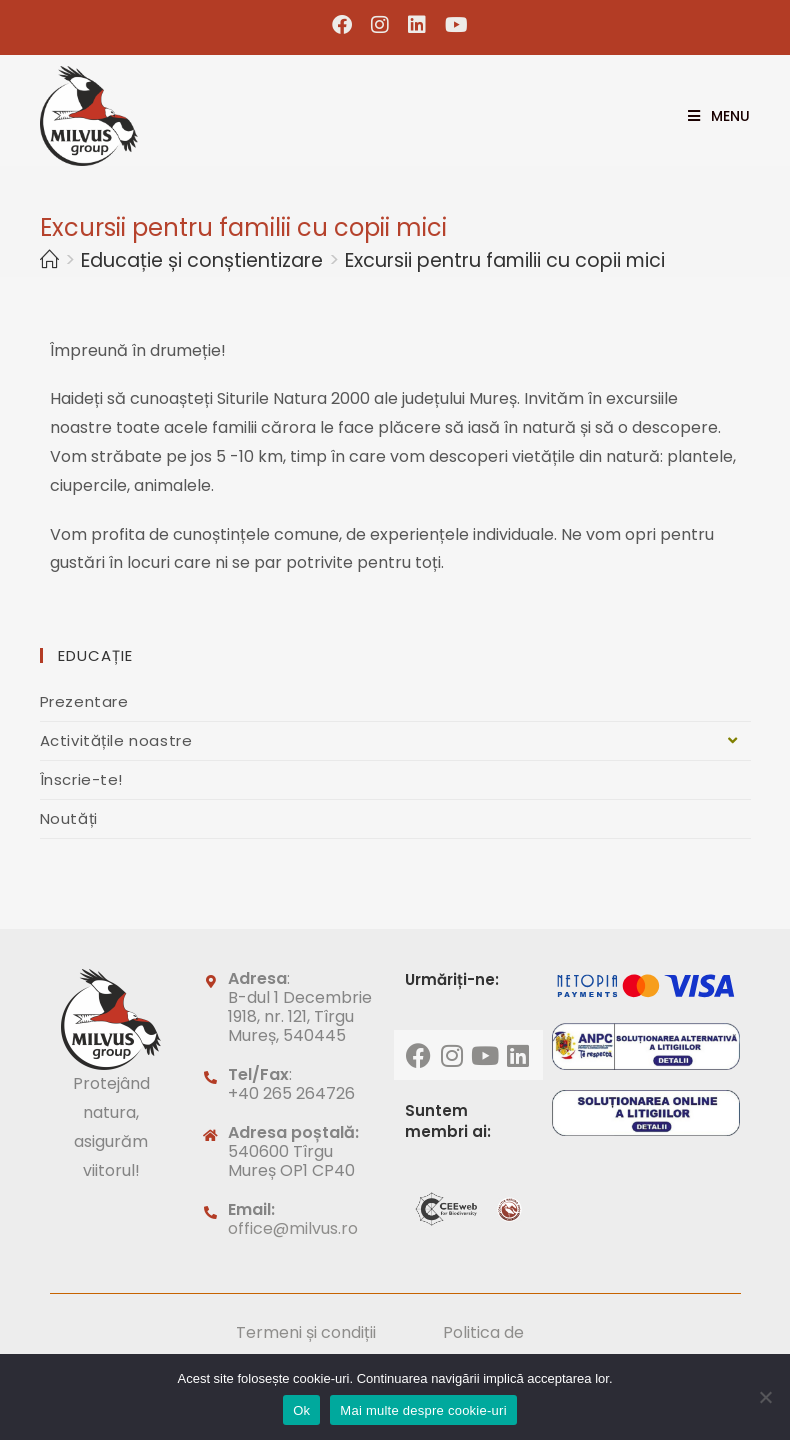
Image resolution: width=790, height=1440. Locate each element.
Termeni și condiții (306, 1332)
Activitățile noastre (395, 741)
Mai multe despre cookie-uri (423, 1410)
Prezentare (84, 701)
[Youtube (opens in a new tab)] (452, 25)
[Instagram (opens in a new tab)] (380, 25)
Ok (301, 1410)
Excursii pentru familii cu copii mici (505, 260)
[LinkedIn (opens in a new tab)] (417, 25)
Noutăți (69, 818)
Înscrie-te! (82, 779)
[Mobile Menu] (711, 116)
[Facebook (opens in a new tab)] (342, 25)
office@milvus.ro (293, 1228)
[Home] (49, 260)
